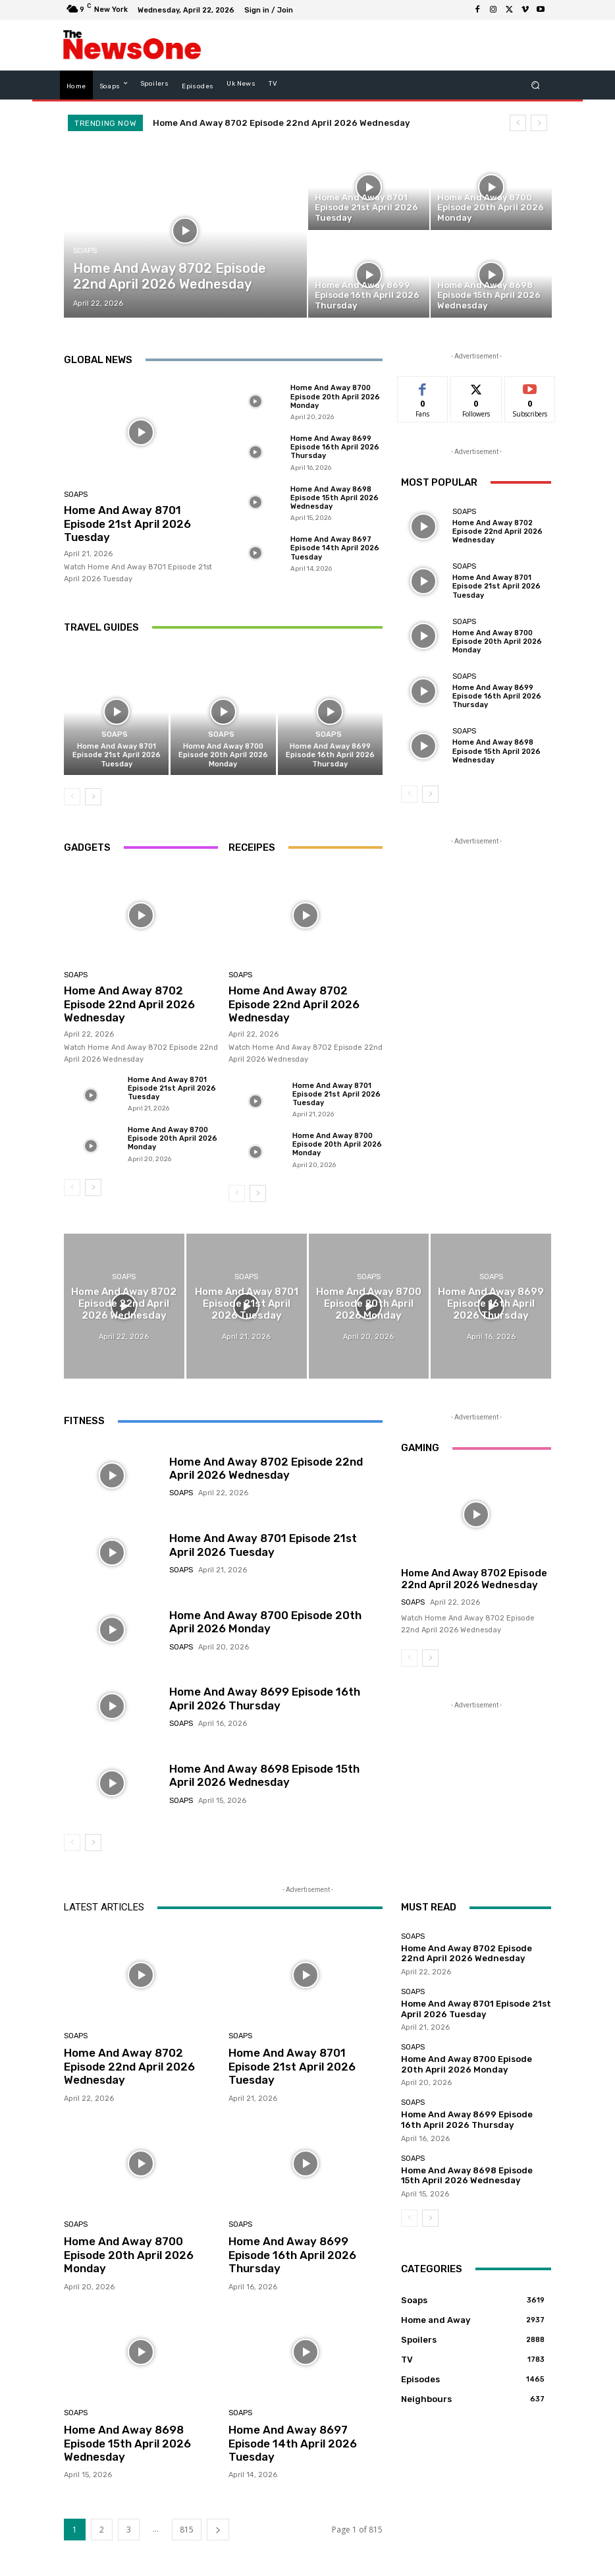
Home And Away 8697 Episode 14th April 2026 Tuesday (334, 548)
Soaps (85, 250)
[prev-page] (72, 796)
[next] (539, 123)
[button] (535, 85)
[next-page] (93, 796)
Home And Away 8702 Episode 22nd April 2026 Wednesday (281, 123)
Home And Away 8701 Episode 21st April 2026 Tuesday (127, 523)
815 (187, 2529)
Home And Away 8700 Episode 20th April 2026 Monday (335, 396)
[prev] (518, 123)
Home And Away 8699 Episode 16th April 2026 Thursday (334, 447)
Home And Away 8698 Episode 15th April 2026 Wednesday (334, 498)
